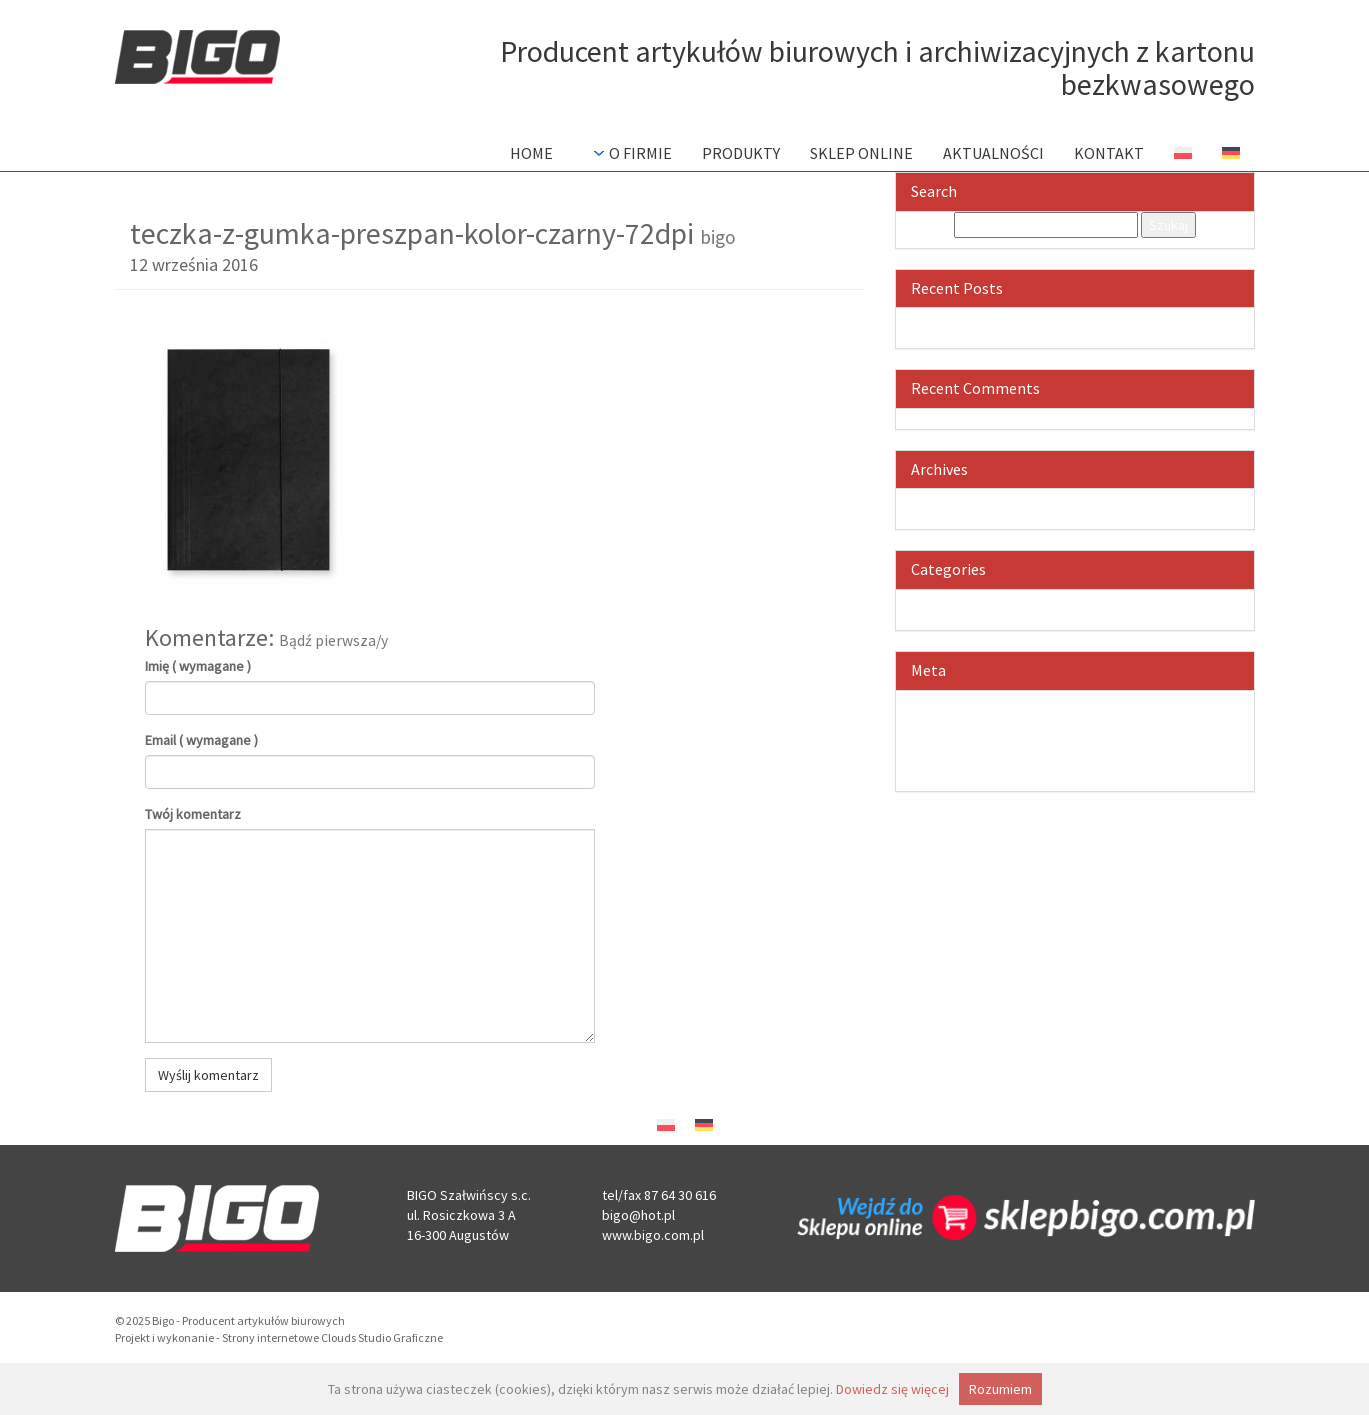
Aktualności (993, 153)
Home (531, 153)
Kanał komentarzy (1095, 741)
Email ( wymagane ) (201, 740)
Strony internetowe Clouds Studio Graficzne (332, 1337)
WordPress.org (1094, 761)
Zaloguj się (1095, 701)
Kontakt (1109, 153)
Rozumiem (1000, 1389)
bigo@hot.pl (638, 1215)
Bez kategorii (1095, 600)
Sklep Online (861, 153)
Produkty (741, 153)
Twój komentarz (193, 814)
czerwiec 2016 (1095, 499)
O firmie (630, 153)
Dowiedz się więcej (892, 1389)
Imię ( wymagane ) (198, 666)
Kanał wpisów (1095, 721)
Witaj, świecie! (1095, 318)
